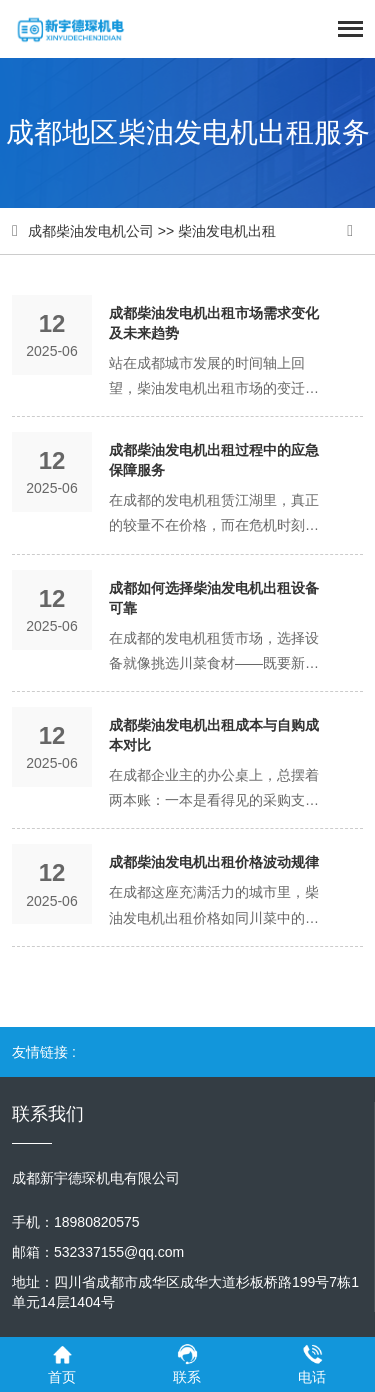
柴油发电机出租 (227, 231)
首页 (62, 1363)
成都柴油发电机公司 (91, 231)
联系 (187, 1363)
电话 (312, 1363)
